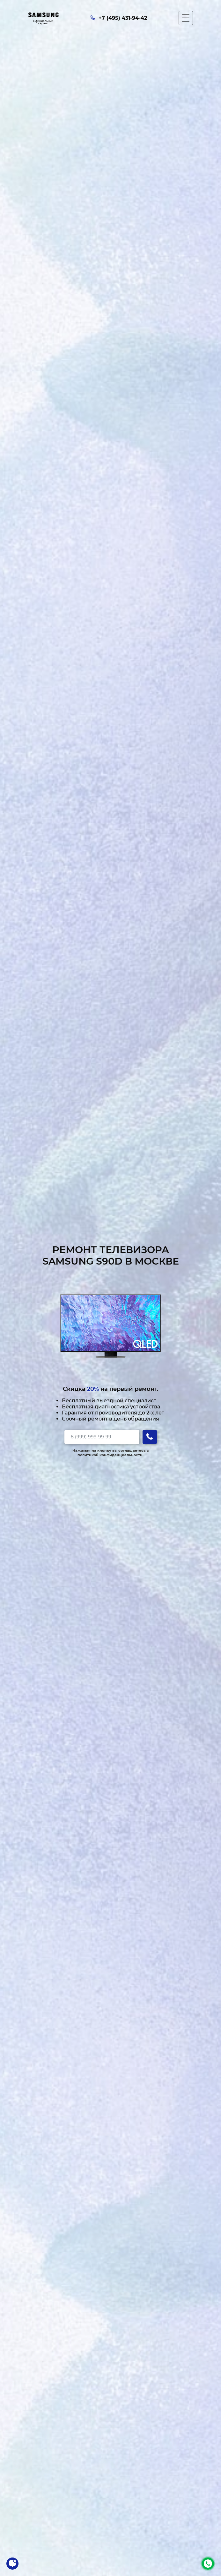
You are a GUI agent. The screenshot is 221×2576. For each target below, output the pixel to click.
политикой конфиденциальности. (110, 1455)
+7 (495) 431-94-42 (208, 2564)
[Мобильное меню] (186, 18)
